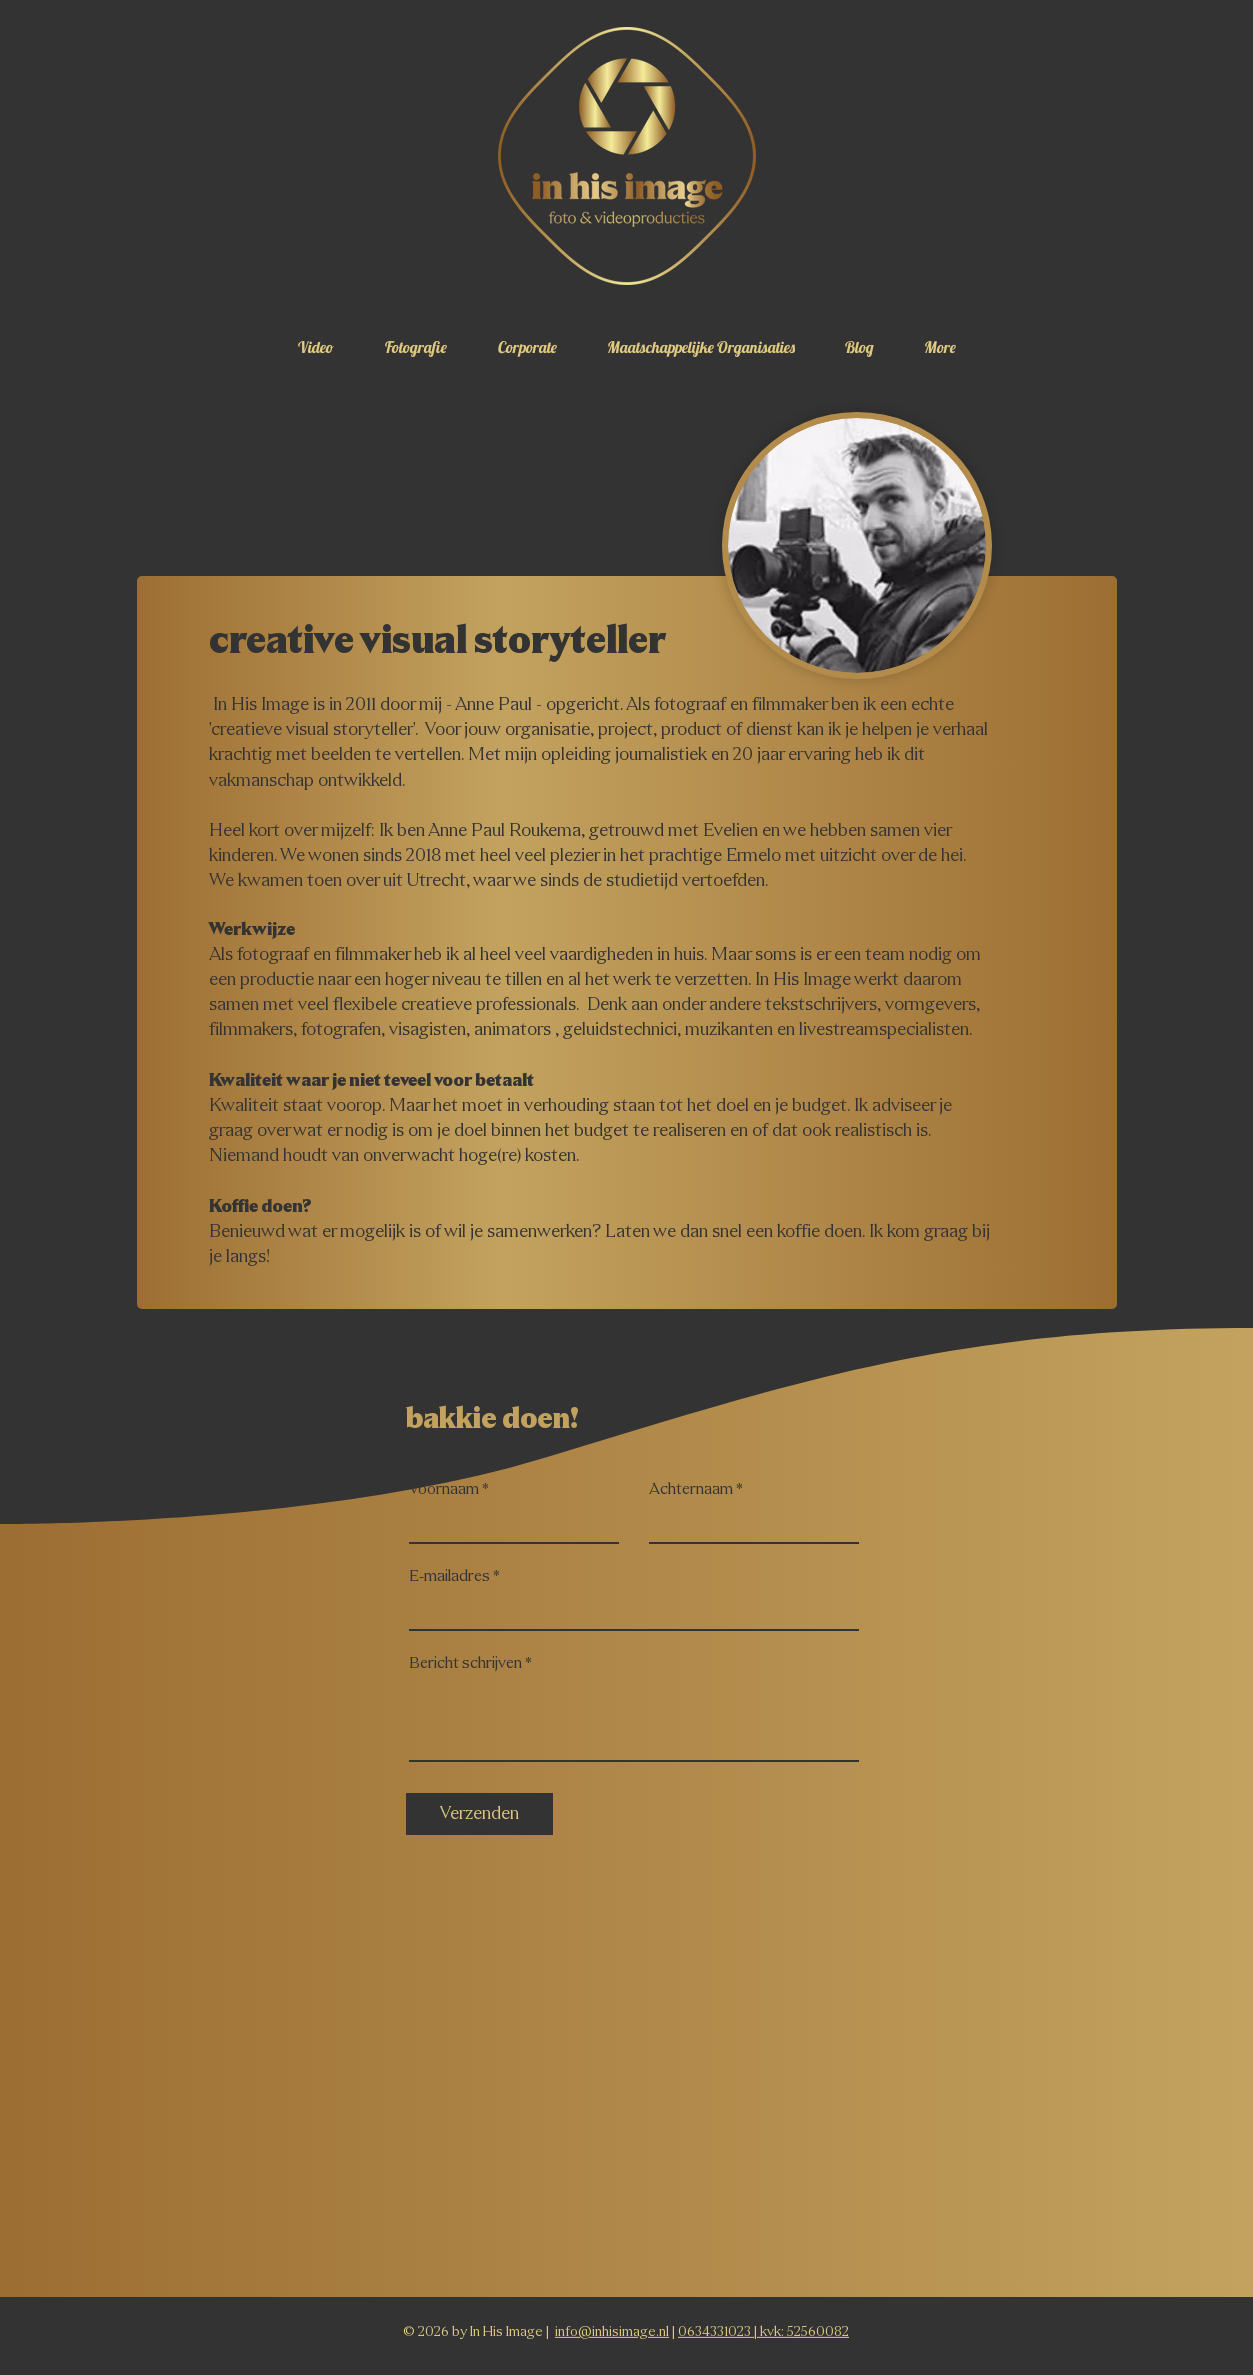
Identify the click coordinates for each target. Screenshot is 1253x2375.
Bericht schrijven (465, 1664)
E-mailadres (449, 1577)
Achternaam (691, 1490)
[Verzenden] (479, 1814)
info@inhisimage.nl (612, 2332)
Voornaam (444, 1490)
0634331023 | (719, 2332)
